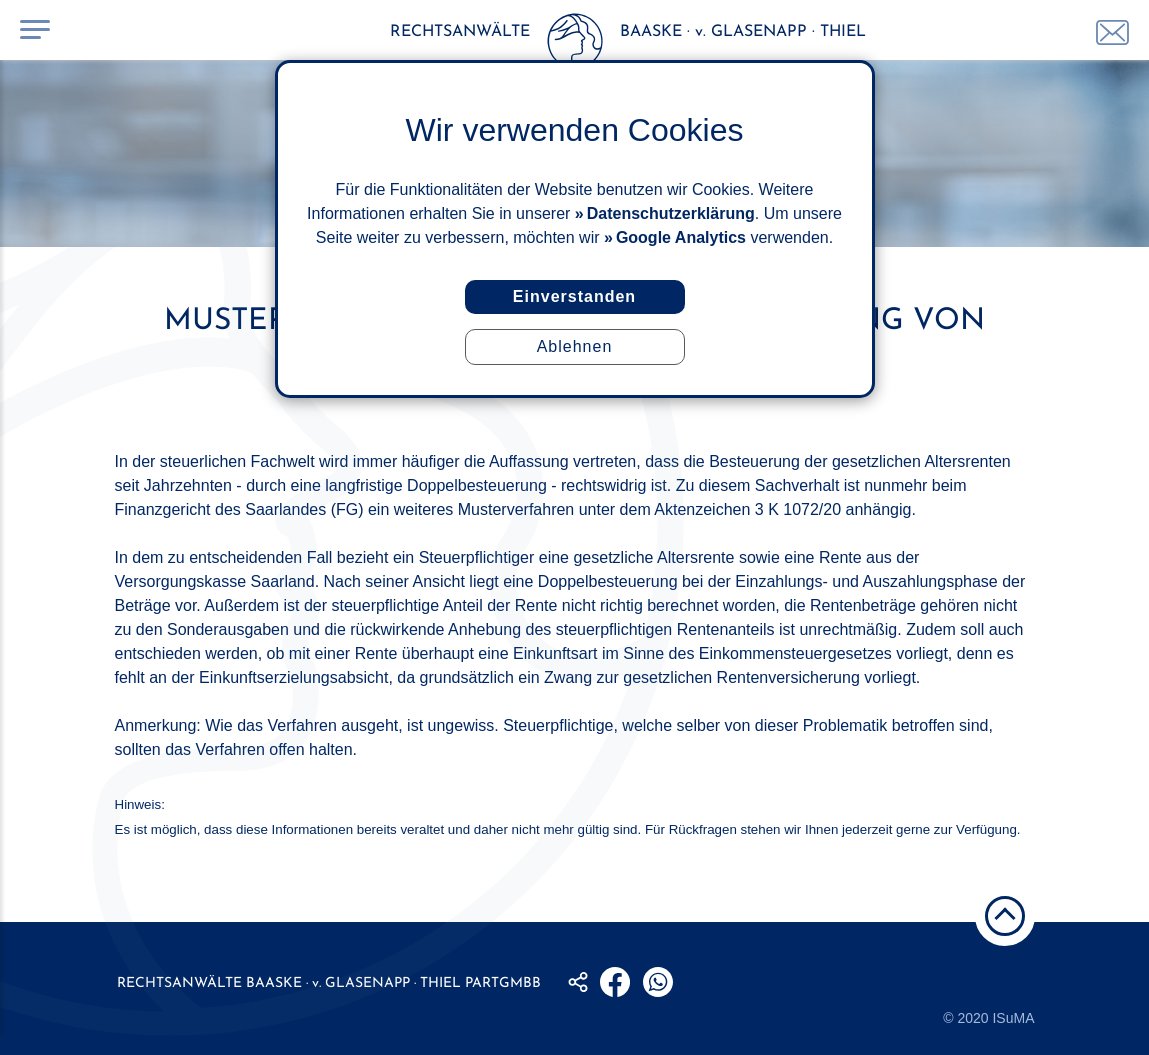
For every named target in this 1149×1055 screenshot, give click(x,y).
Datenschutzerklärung (671, 213)
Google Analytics (681, 237)
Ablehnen (575, 346)
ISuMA (1013, 1018)
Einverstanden (574, 296)
